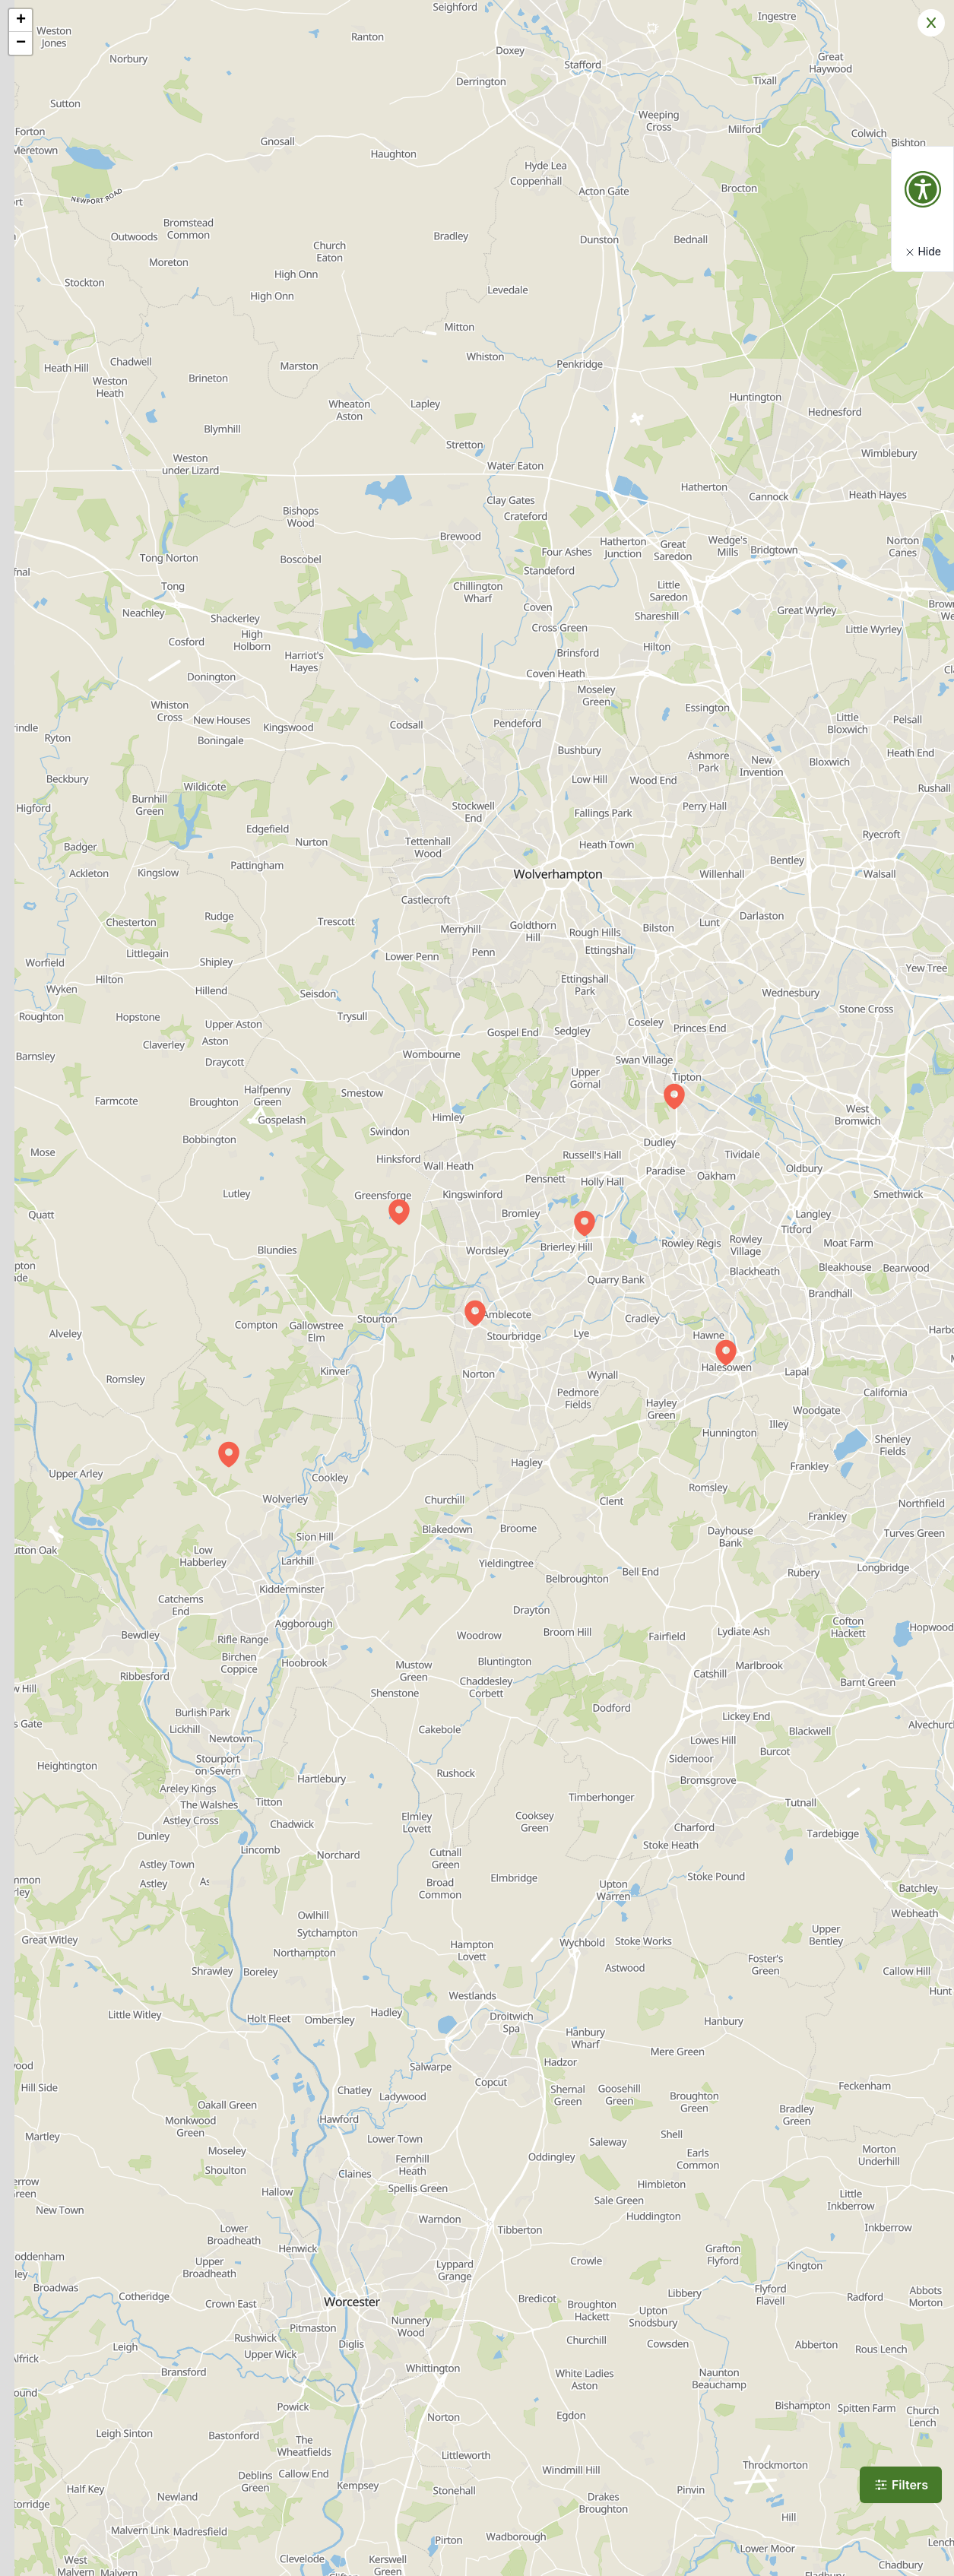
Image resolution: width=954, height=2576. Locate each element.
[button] (399, 1211)
